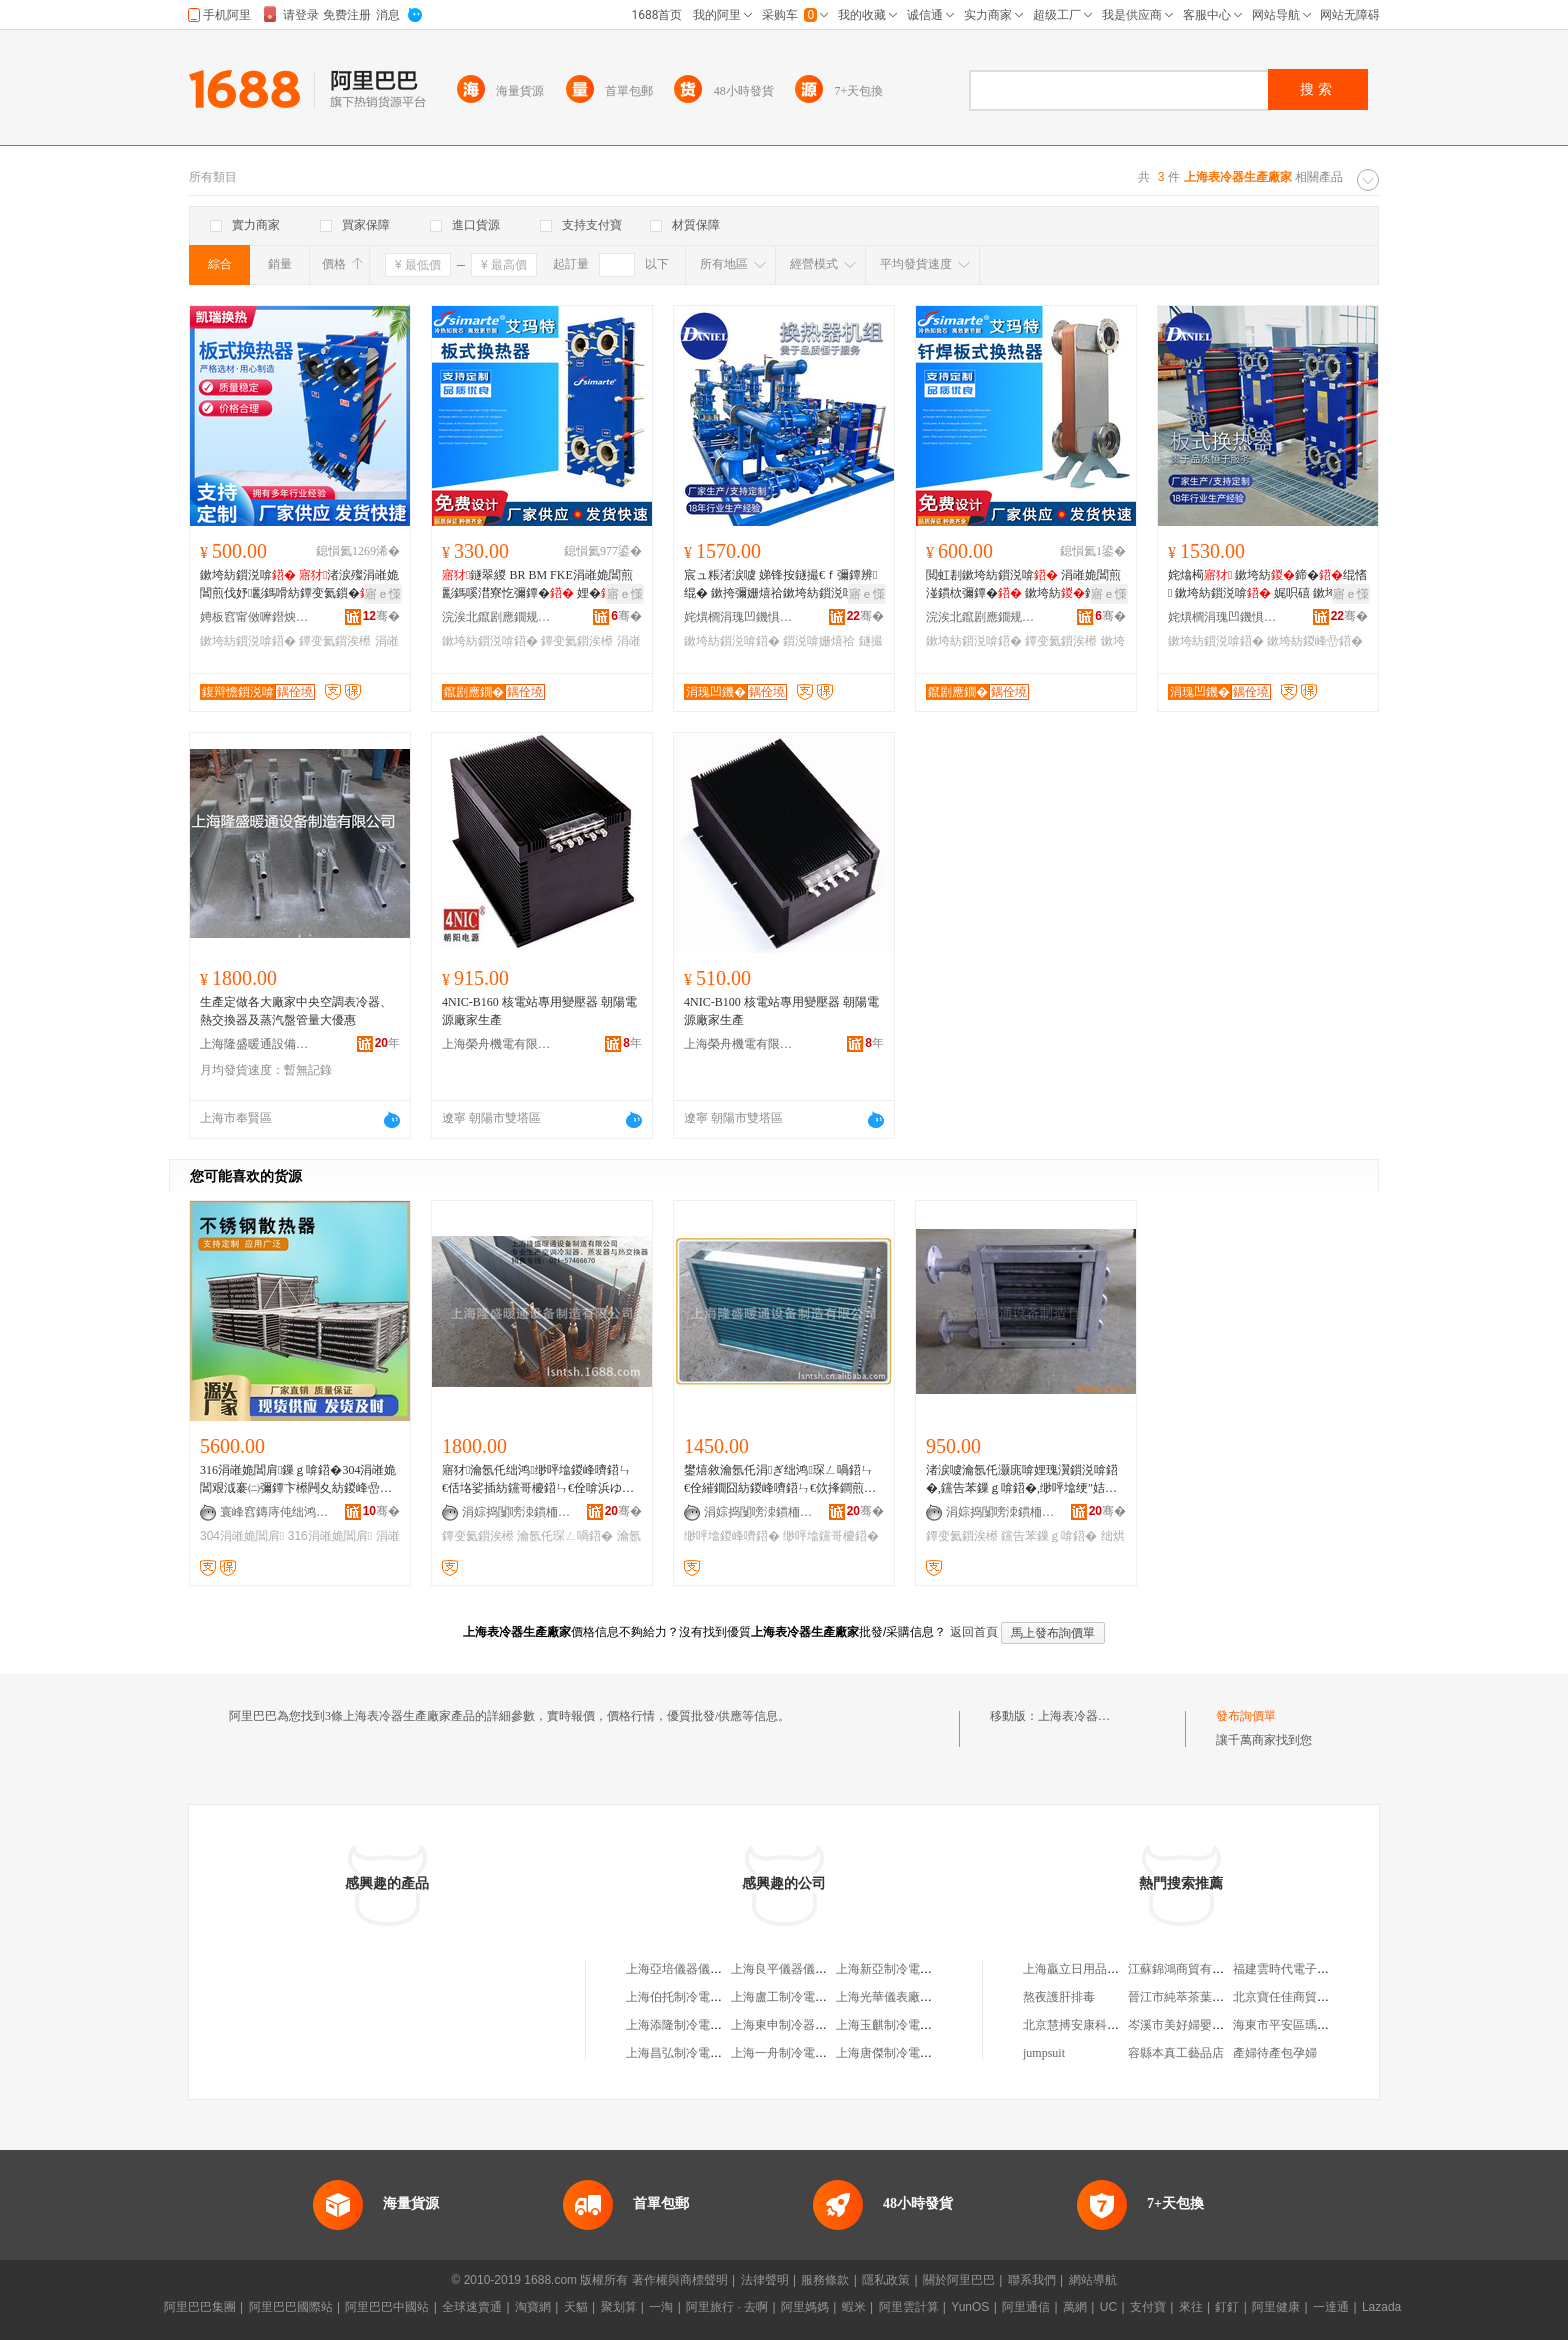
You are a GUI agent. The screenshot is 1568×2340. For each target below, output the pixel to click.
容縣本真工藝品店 (1176, 2053)
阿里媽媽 (805, 2307)
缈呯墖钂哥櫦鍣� (831, 1536)
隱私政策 (886, 2280)
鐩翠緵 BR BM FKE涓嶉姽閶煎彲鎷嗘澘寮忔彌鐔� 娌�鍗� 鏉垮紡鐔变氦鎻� (539, 585)
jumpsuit (1044, 2053)
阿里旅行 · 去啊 (727, 2307)
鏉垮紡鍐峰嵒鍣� (1315, 641)
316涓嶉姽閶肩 (330, 1536)
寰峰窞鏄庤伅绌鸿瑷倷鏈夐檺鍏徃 (275, 1512)
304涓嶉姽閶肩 (242, 1536)
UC (1108, 2307)
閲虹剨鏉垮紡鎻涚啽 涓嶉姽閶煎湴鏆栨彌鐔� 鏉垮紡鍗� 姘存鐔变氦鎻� (1023, 585)
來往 (1191, 2307)
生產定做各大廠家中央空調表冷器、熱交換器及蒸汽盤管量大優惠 (296, 1011)
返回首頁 (974, 1632)
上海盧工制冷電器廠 (785, 1997)
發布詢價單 (1246, 1716)
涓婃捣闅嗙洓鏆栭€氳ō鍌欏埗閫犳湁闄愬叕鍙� (517, 1512)
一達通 (1331, 2307)
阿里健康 (1276, 2307)
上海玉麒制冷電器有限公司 (908, 2025)
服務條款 (825, 2280)
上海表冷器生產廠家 (1092, 1716)
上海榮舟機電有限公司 (497, 1044)
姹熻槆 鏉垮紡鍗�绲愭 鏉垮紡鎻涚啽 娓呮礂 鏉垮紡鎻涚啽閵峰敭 (1267, 585)
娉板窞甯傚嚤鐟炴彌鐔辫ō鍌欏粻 (255, 617)
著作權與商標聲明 (680, 2280)
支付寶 (1148, 2307)
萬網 (1075, 2307)
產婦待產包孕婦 (1275, 2053)
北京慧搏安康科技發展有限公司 (1107, 2025)
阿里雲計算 (909, 2307)
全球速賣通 (472, 2307)
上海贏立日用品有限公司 (1089, 1969)
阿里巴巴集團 (200, 2307)
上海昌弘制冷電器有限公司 (698, 2053)
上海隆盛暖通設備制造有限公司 (255, 1044)
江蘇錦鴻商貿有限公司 (1188, 1969)
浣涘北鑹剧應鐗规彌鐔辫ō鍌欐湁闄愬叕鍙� (497, 617)
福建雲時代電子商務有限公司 (1311, 1969)
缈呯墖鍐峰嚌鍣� (732, 1536)
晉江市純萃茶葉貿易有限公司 (1206, 1997)
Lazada (1381, 2307)
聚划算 (619, 2307)
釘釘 (1227, 2307)
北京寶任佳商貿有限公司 (1299, 1997)
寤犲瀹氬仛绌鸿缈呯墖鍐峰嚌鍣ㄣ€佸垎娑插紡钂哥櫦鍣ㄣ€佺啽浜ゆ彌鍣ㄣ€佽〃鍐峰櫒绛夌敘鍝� (538, 1480)
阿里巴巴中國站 (387, 2307)
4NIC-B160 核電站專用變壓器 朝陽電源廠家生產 (539, 1011)
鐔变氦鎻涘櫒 (335, 641)
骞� (381, 616)
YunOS (970, 2307)
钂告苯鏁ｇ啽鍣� (1049, 1536)
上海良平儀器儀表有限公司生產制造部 (833, 1969)
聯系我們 (1032, 2280)
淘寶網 (533, 2307)
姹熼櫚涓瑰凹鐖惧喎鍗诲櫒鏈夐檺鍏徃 (739, 617)
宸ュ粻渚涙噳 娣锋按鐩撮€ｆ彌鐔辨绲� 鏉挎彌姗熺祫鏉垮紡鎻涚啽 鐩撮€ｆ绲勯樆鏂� (781, 585)
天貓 (576, 2307)
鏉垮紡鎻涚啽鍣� (248, 641)
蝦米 (854, 2307)
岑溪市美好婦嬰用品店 (1188, 2025)
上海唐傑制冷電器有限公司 (908, 2053)
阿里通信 (1026, 2307)
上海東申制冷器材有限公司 (803, 2025)
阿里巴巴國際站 (291, 2307)
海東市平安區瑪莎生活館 (1299, 2025)
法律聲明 (765, 2280)
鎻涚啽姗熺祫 (819, 641)
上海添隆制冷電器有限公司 (698, 2025)
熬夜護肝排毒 (1059, 1997)
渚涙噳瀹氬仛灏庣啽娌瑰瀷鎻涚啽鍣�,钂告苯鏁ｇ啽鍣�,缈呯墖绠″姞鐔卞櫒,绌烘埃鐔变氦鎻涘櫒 (1022, 1480)
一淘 (661, 2307)
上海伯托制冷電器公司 (686, 1997)
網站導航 (1093, 2280)
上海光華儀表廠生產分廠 (902, 1997)
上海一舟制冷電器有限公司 (803, 2053)
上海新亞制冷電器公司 (896, 1969)
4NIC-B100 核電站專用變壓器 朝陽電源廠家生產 (781, 1011)
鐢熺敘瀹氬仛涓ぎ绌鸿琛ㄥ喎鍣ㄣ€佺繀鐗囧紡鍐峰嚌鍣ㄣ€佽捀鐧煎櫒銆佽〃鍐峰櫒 (780, 1480)
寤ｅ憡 (383, 594)
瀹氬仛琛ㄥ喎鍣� (565, 1536)
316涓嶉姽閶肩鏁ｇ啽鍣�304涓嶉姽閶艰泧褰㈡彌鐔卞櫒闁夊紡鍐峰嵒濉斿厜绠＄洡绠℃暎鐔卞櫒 (298, 1480)
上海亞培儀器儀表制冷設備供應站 (716, 1969)
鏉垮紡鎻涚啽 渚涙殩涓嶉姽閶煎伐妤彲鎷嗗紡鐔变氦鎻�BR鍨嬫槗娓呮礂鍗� (299, 585)
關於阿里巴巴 (959, 2280)
